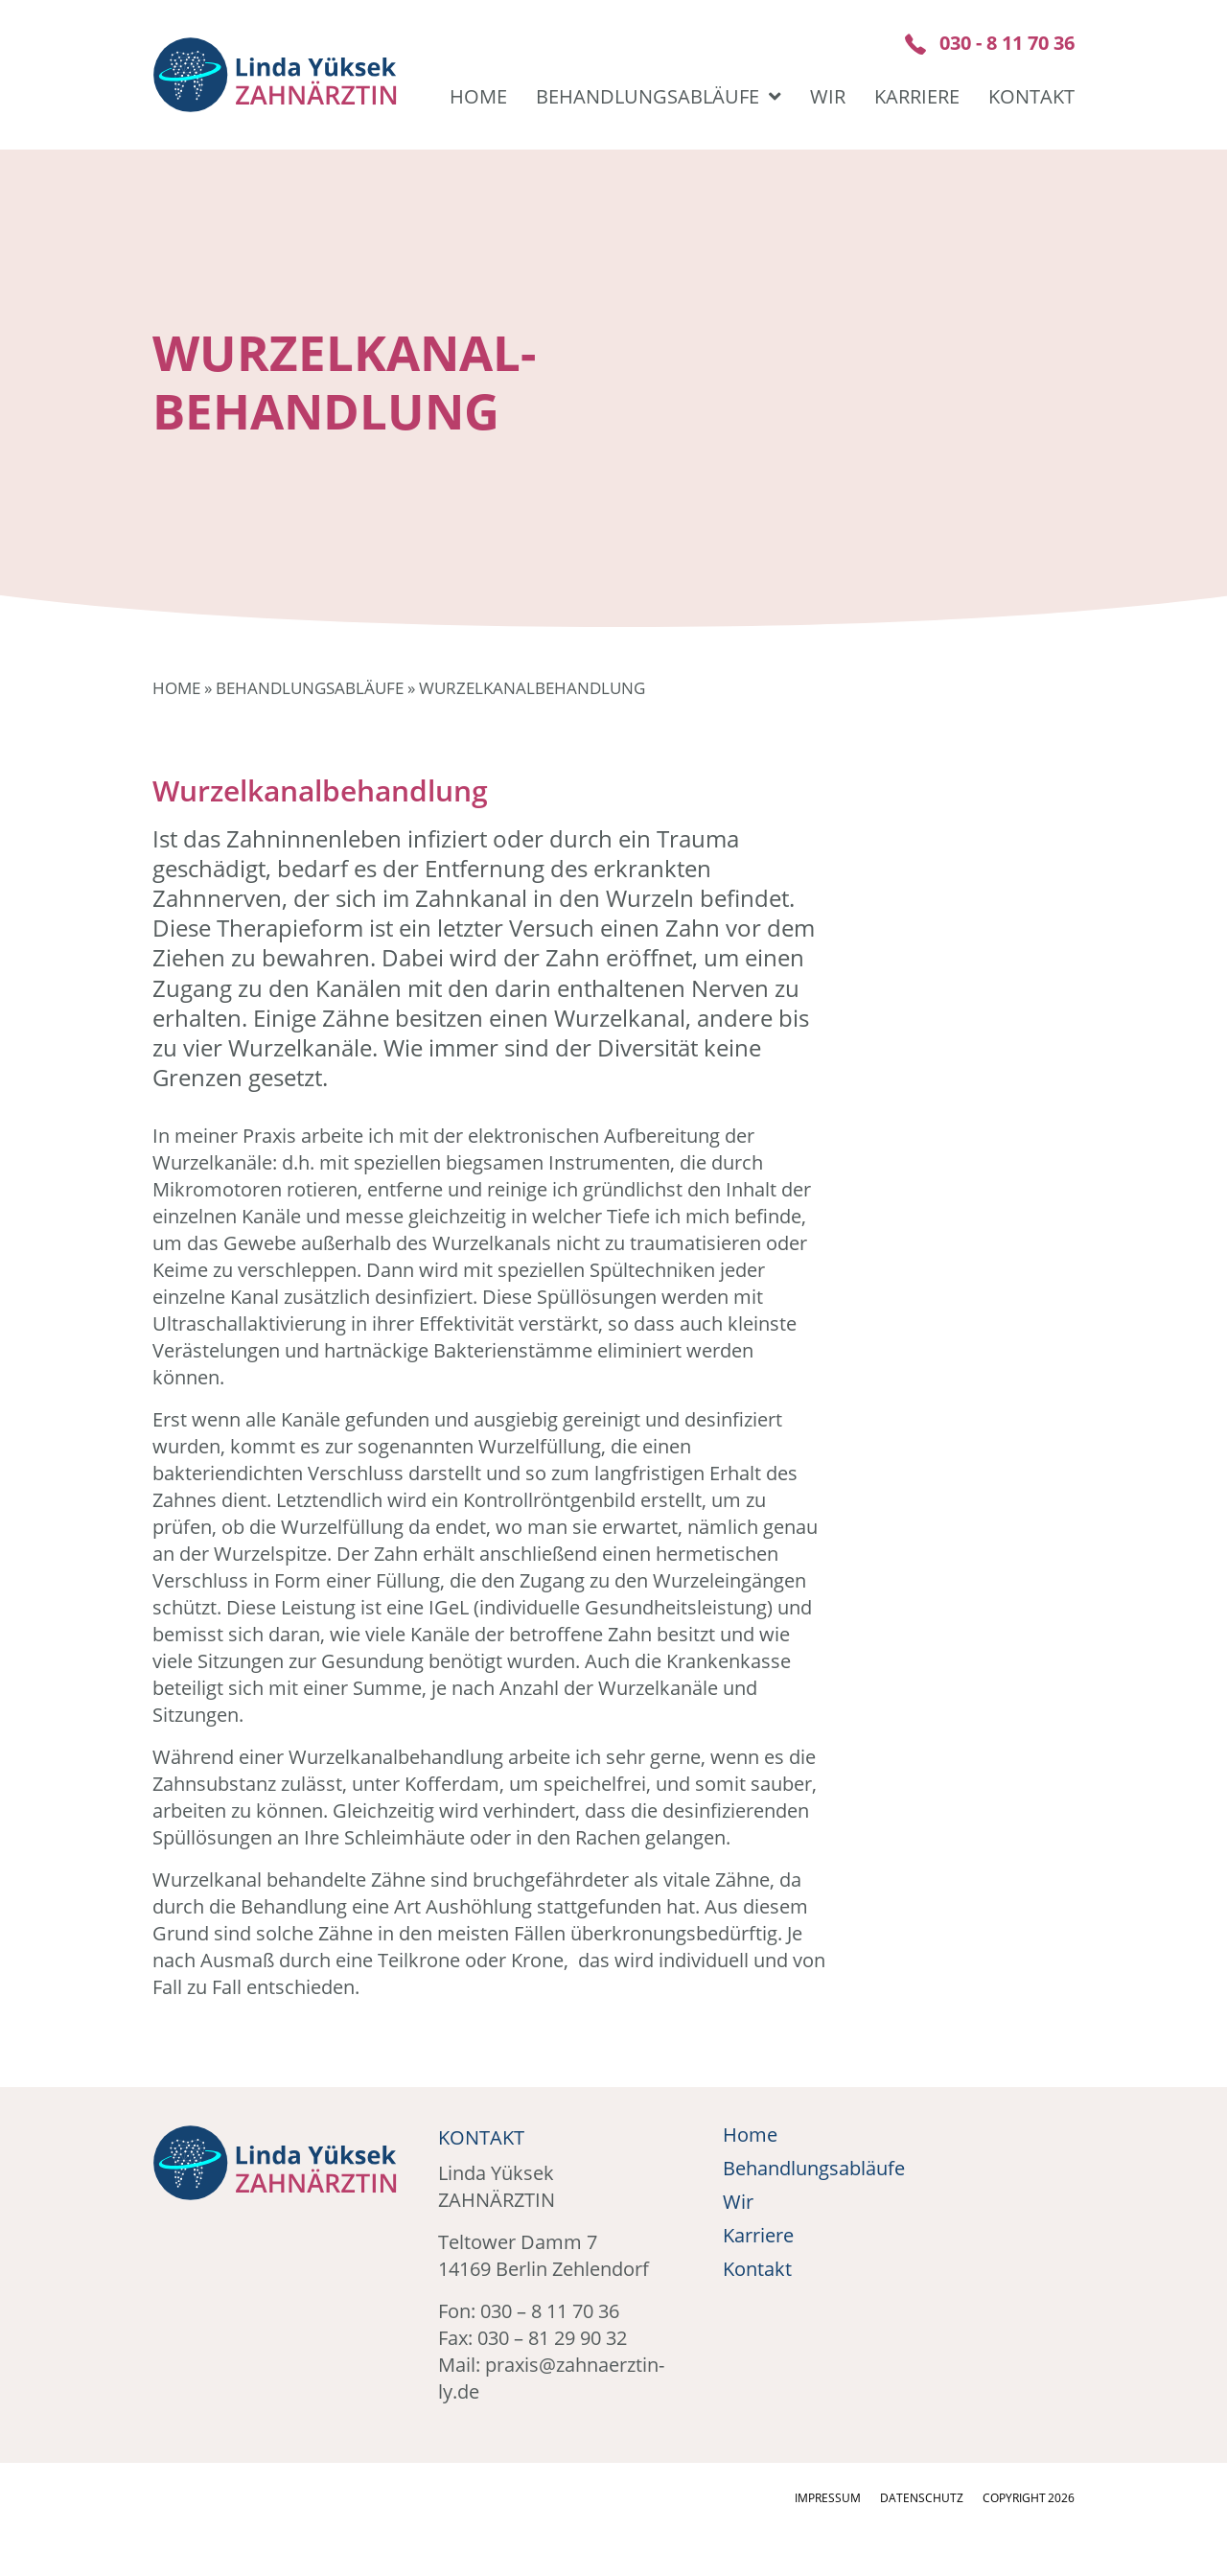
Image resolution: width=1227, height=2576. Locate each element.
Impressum (828, 2498)
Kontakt (1031, 96)
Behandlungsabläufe (658, 96)
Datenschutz (921, 2498)
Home (478, 96)
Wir (827, 96)
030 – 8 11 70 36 (549, 2311)
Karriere (917, 96)
